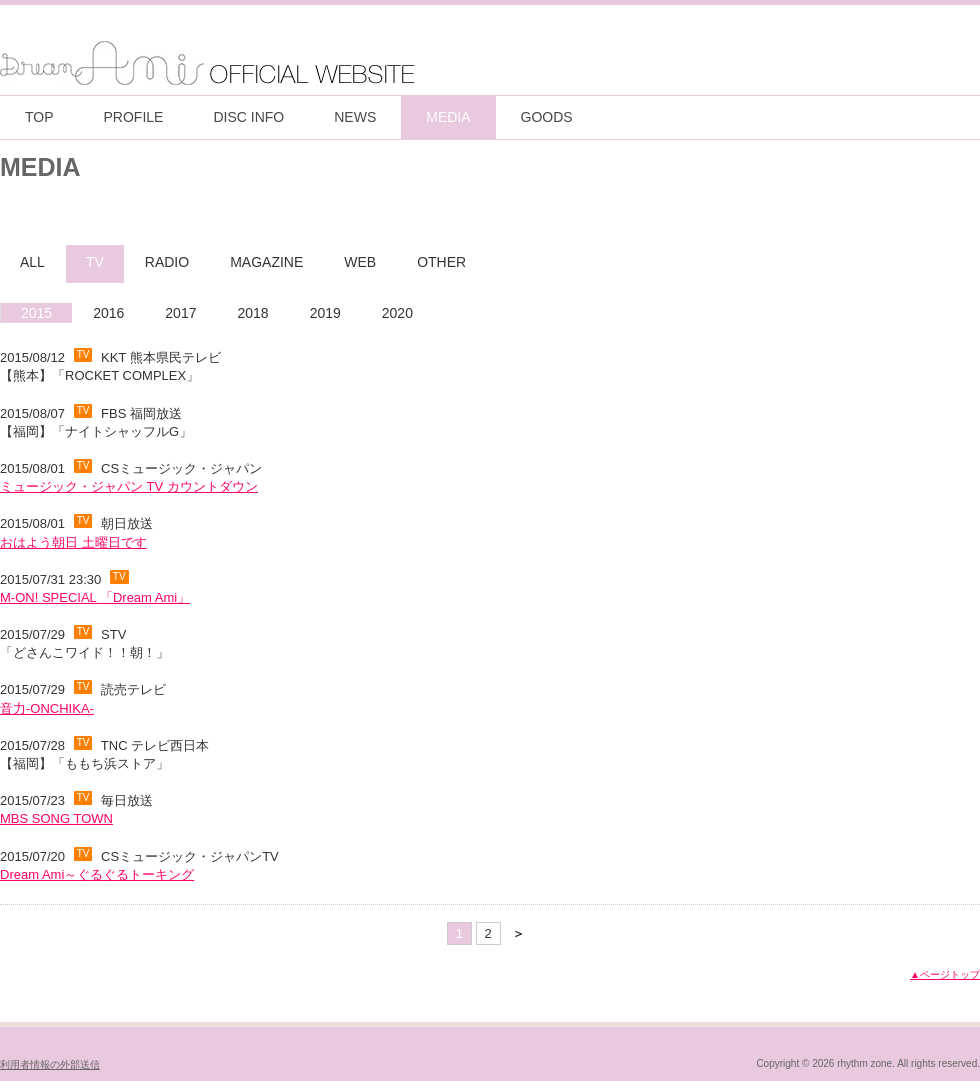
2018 (252, 313)
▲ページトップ (945, 974)
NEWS (355, 117)
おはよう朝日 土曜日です (73, 542)
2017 (180, 313)
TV (95, 262)
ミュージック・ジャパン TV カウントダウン (129, 486)
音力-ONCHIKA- (47, 708)
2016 (108, 313)
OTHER (441, 262)
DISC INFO (248, 117)
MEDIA (448, 117)
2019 (325, 313)
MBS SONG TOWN (56, 818)
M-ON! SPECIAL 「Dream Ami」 (95, 597)
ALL (32, 262)
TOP (39, 117)
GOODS (547, 117)
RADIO (167, 262)
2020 (397, 313)
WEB (360, 262)
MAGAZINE (266, 262)
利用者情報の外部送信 (50, 1064)
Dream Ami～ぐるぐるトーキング (97, 874)
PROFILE (134, 117)
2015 (36, 313)
